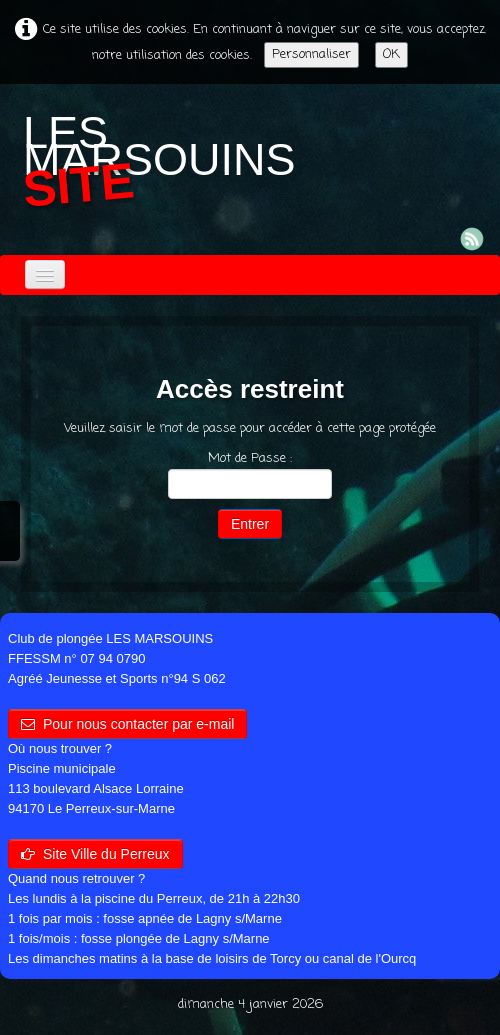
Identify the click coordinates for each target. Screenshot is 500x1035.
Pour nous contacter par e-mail (127, 724)
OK (391, 54)
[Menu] (45, 274)
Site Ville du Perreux (95, 854)
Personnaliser (311, 54)
